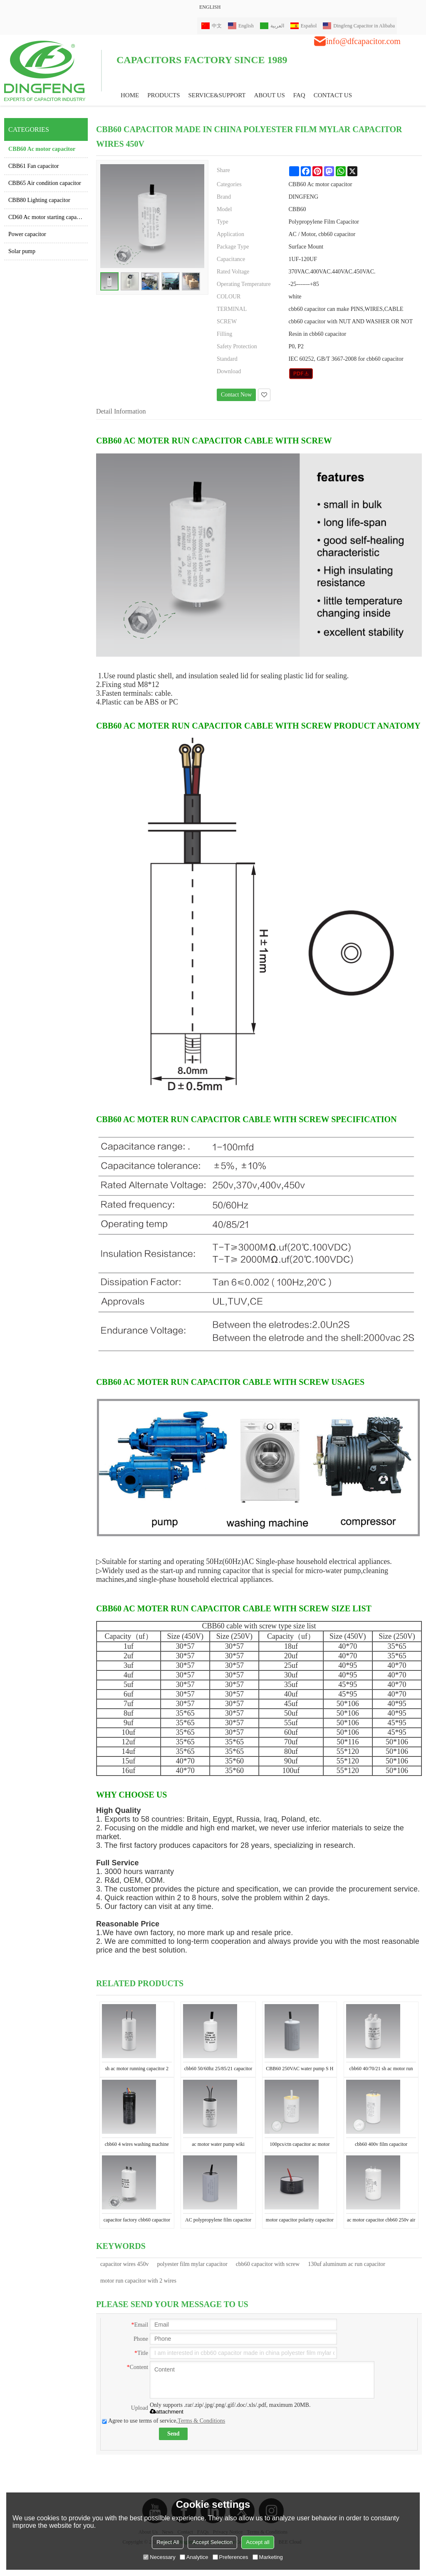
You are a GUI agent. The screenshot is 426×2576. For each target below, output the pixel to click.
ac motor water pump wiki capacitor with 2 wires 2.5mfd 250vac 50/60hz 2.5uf (218, 2145)
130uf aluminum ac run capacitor (346, 2264)
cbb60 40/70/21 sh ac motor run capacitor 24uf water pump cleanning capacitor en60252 (381, 2070)
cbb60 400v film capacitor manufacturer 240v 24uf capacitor (381, 2145)
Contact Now (236, 395)
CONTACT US (333, 95)
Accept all (257, 2542)
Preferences (230, 2557)
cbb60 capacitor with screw (268, 2264)
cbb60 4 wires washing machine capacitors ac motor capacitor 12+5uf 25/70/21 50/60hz (137, 2145)
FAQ (299, 95)
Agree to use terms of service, (163, 2421)
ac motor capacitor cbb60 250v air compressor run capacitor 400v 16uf (381, 2221)
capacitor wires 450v (124, 2264)
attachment (166, 2412)
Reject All (167, 2542)
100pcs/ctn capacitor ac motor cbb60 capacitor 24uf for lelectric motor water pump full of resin (299, 2145)
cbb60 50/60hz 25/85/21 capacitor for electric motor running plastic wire (218, 2070)
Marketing (268, 2557)
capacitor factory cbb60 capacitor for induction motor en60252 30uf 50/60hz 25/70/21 (137, 2221)
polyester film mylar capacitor (192, 2264)
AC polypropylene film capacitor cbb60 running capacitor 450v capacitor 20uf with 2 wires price (218, 2221)
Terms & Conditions (201, 2421)
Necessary (159, 2557)
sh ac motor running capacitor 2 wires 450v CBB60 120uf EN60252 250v (136, 2070)
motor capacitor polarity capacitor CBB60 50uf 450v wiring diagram (299, 2221)
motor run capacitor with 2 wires (138, 2281)
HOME (130, 95)
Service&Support (217, 95)
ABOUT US (269, 95)
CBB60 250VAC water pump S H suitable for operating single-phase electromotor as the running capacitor (299, 2070)
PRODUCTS (163, 95)
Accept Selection (212, 2542)
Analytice (194, 2557)
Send (173, 2434)
